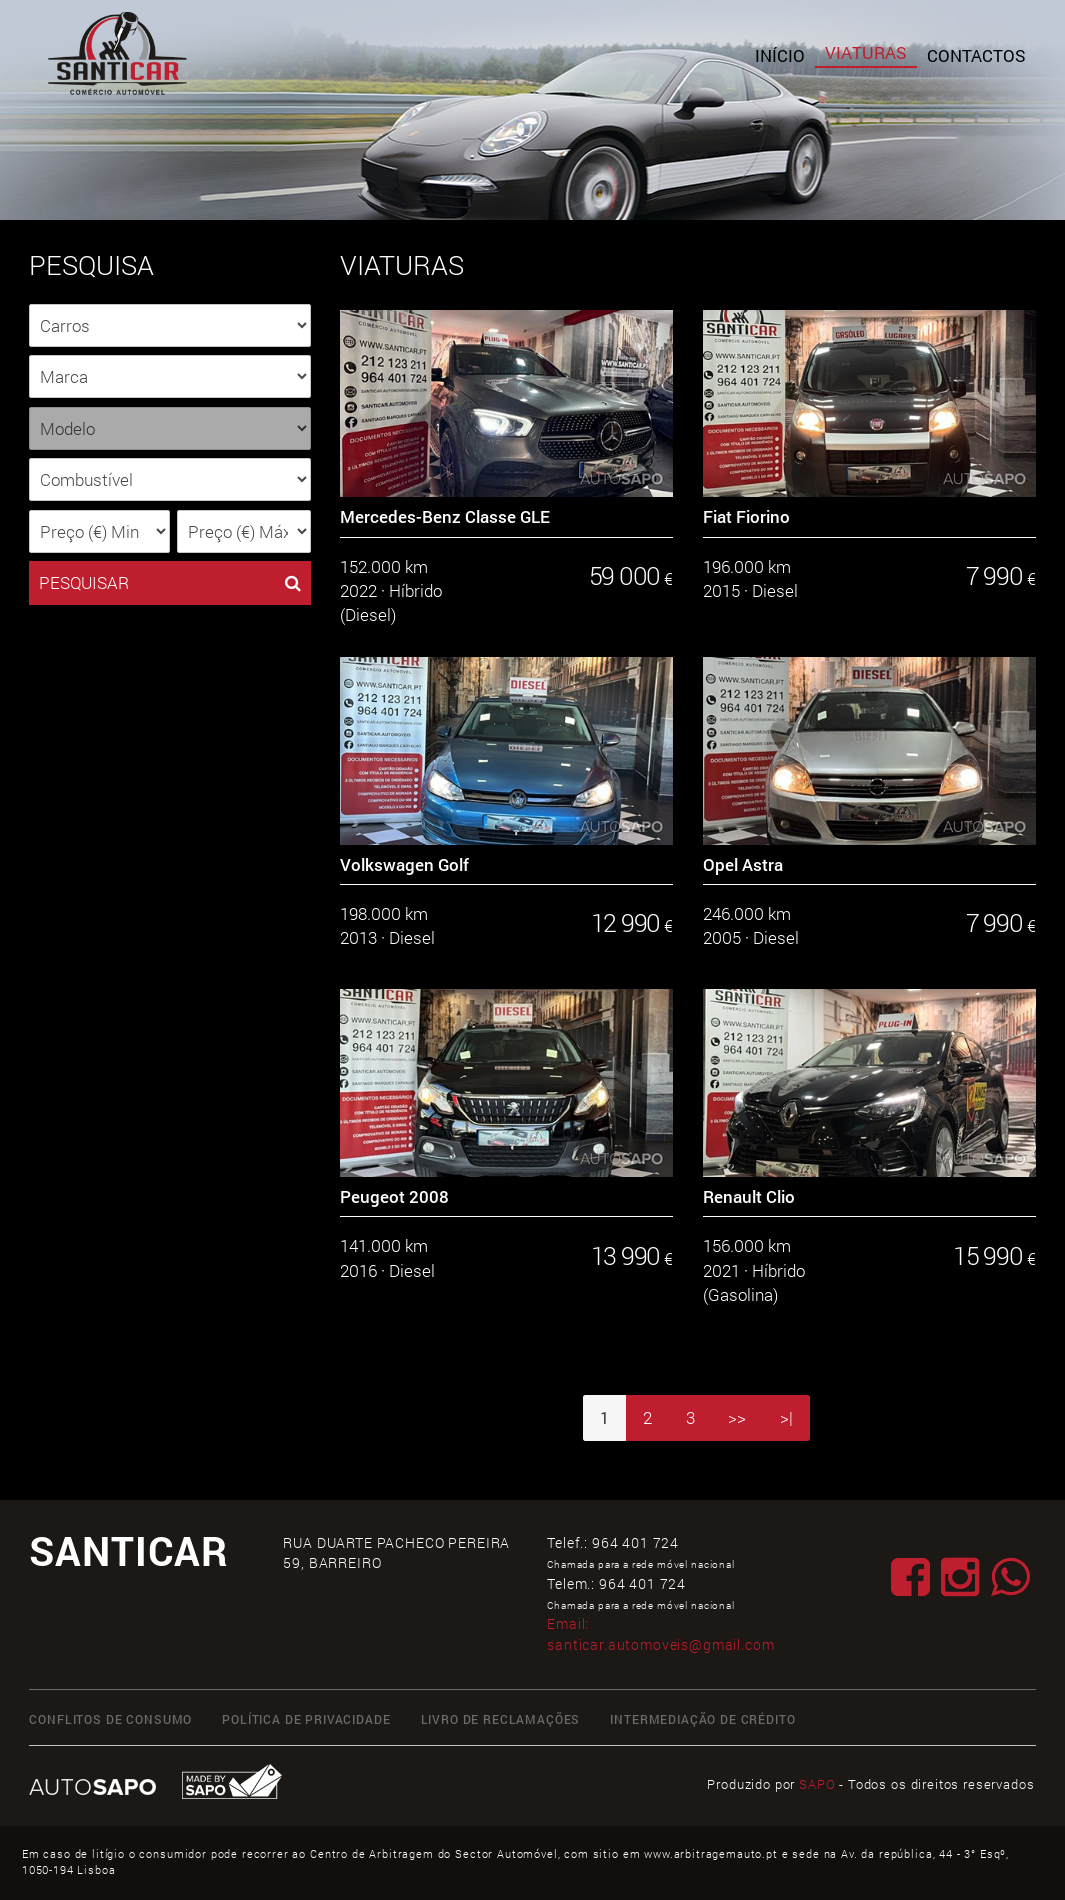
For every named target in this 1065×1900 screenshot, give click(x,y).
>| (786, 1417)
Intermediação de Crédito (702, 1719)
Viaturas (866, 52)
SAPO (817, 1784)
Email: (660, 1633)
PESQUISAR (169, 583)
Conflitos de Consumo (110, 1719)
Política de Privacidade (306, 1719)
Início (780, 55)
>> (737, 1417)
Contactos (976, 55)
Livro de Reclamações (501, 1719)
